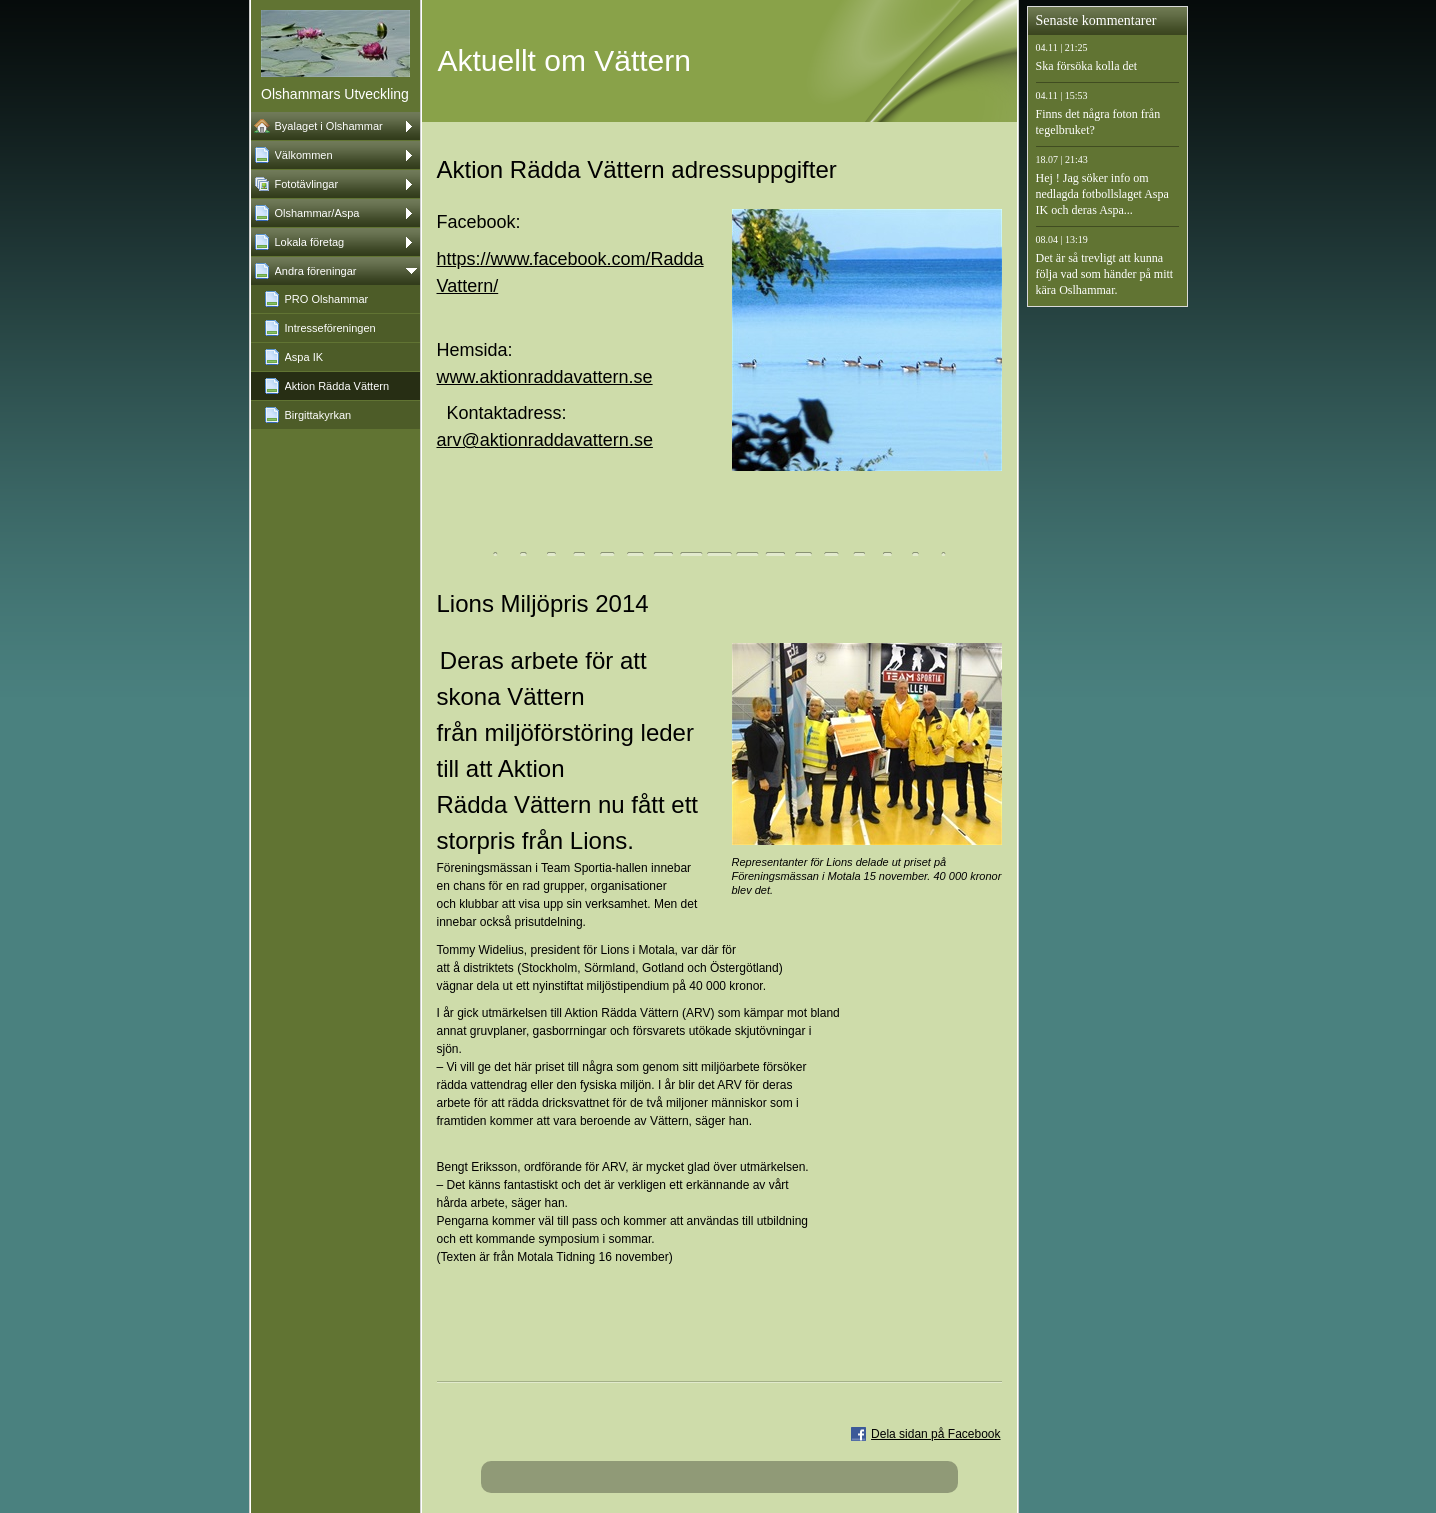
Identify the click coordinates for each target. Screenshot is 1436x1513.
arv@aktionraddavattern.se (545, 440)
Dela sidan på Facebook (935, 1434)
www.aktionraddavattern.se (545, 377)
